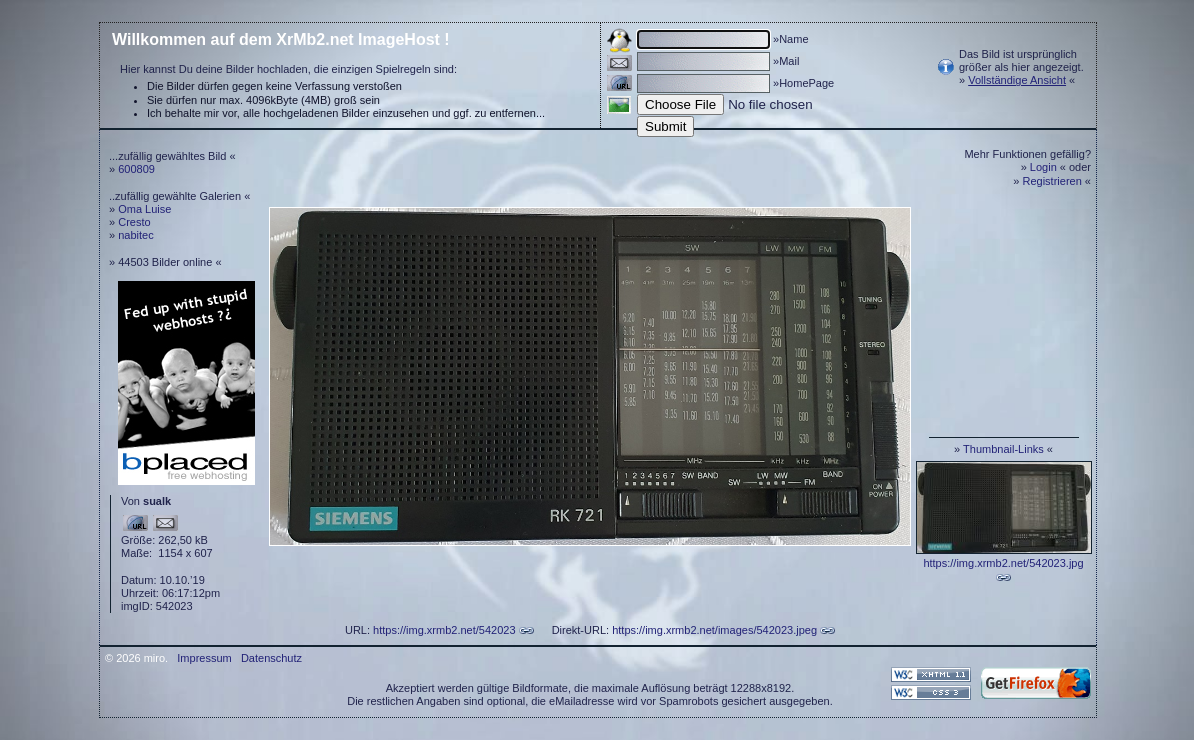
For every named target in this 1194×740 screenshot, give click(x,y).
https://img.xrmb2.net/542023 (444, 630)
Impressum (204, 658)
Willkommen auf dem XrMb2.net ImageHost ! (281, 39)
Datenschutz (271, 658)
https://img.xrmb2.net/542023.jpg (1003, 563)
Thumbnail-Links (1003, 449)
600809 (136, 169)
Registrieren (1052, 181)
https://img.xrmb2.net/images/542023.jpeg (714, 630)
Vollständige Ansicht (1017, 80)
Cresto (134, 222)
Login (1043, 167)
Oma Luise (144, 209)
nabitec (135, 235)
